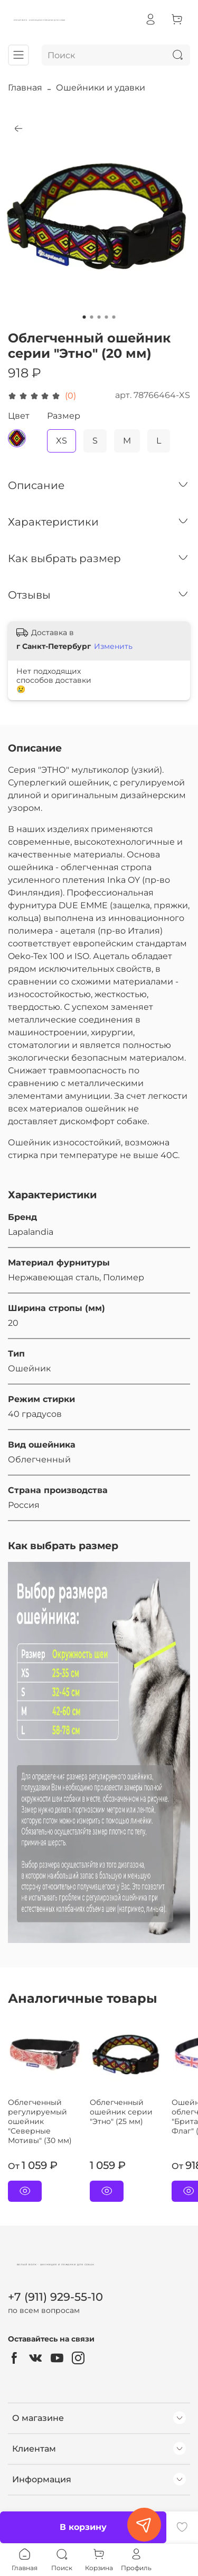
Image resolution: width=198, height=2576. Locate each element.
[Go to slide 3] (99, 317)
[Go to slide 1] (84, 317)
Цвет (19, 416)
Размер (63, 416)
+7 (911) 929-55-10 (55, 2296)
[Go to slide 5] (114, 317)
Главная (25, 88)
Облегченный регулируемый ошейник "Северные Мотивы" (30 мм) (40, 2121)
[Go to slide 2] (91, 317)
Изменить (113, 646)
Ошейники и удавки (100, 88)
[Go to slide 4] (106, 317)
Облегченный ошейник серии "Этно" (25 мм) (121, 2112)
